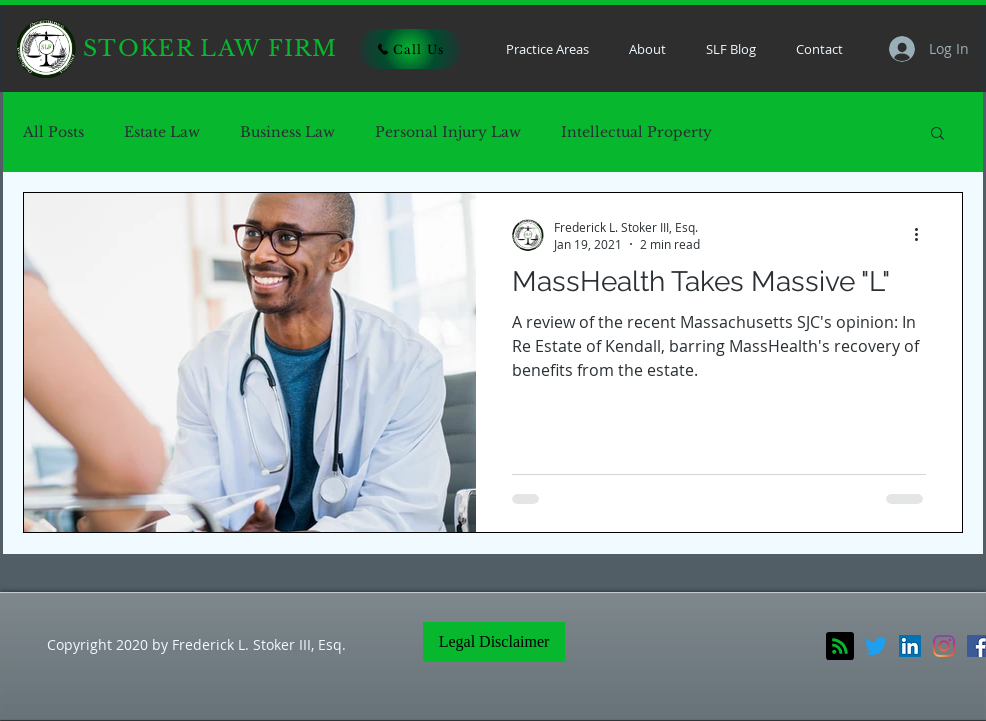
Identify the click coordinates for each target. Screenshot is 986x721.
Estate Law (162, 132)
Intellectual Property (636, 132)
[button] (937, 134)
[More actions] (923, 235)
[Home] (46, 49)
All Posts (53, 132)
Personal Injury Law (448, 132)
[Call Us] (410, 49)
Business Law (287, 132)
